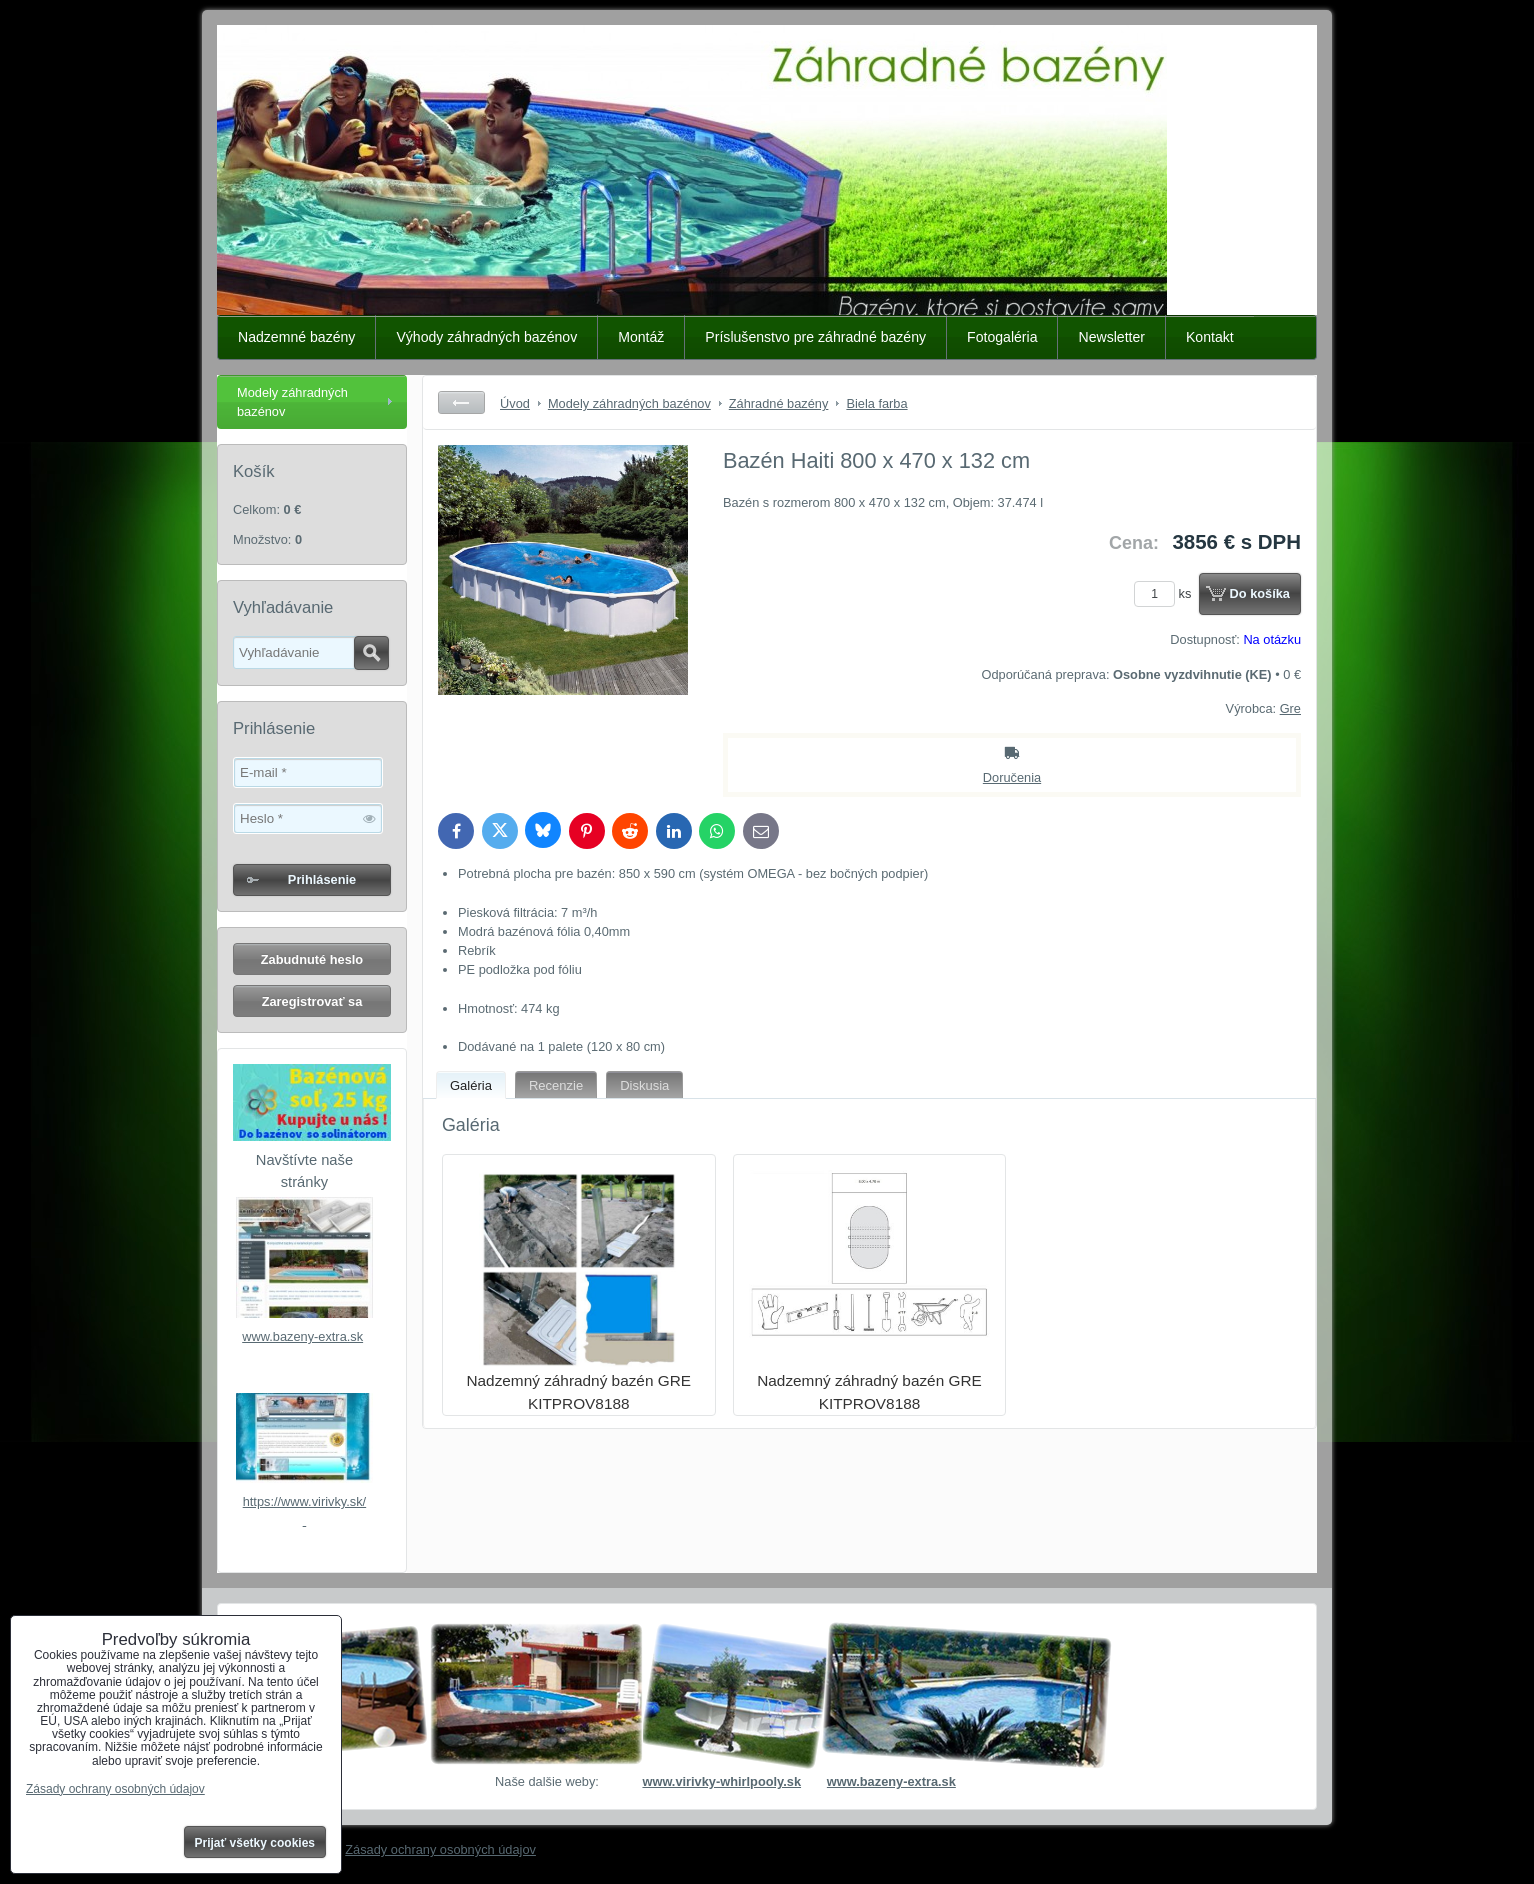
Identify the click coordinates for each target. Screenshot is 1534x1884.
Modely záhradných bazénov (292, 402)
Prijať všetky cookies (255, 1843)
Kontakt (1210, 337)
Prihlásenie (322, 879)
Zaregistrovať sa (312, 1001)
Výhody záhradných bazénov (486, 337)
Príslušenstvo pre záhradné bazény (815, 337)
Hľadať (371, 653)
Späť (461, 402)
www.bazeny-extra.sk (302, 1336)
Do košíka (1260, 593)
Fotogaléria (1002, 337)
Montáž (641, 337)
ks (1166, 593)
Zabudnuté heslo (312, 959)
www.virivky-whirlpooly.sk (721, 1781)
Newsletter (1111, 337)
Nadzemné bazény (296, 337)
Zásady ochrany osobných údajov (440, 1849)
